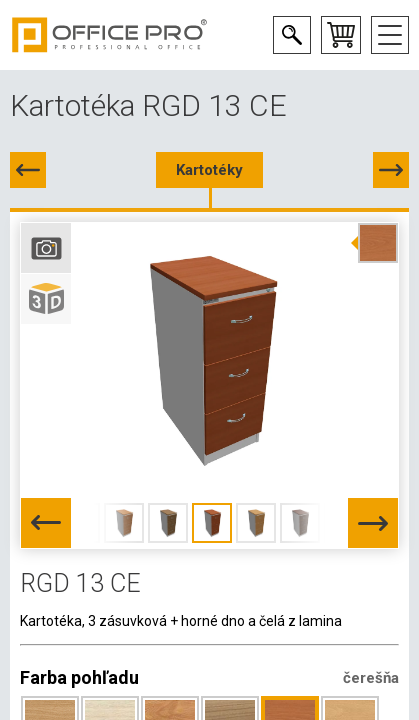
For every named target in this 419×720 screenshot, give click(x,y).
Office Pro (110, 35)
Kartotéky (209, 170)
